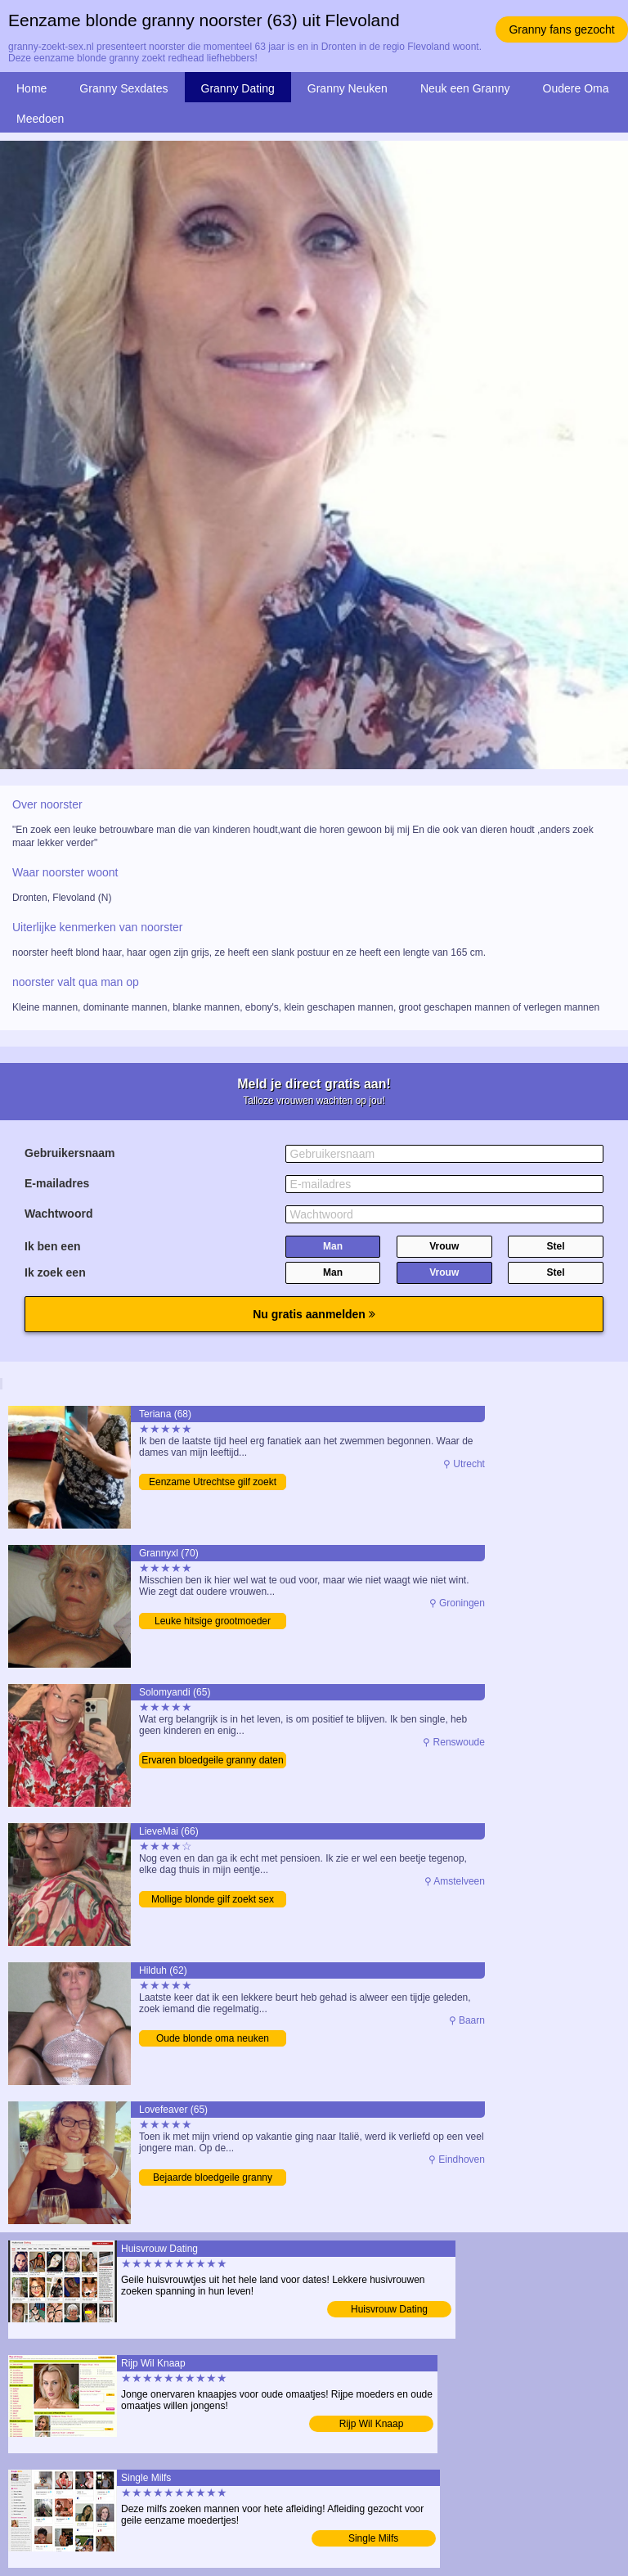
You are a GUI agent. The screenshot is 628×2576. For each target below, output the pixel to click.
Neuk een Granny (465, 88)
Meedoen (40, 118)
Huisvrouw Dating (389, 2309)
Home (31, 88)
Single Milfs (373, 2538)
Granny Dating (238, 88)
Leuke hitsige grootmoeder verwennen (213, 1622)
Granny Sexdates (123, 88)
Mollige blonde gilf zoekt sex (212, 1899)
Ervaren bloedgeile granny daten (212, 1760)
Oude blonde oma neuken (212, 2038)
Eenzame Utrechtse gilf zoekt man (212, 1483)
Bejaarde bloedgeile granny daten (212, 2179)
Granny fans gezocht (561, 29)
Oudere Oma (576, 88)
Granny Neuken (347, 88)
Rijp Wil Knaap (371, 2424)
